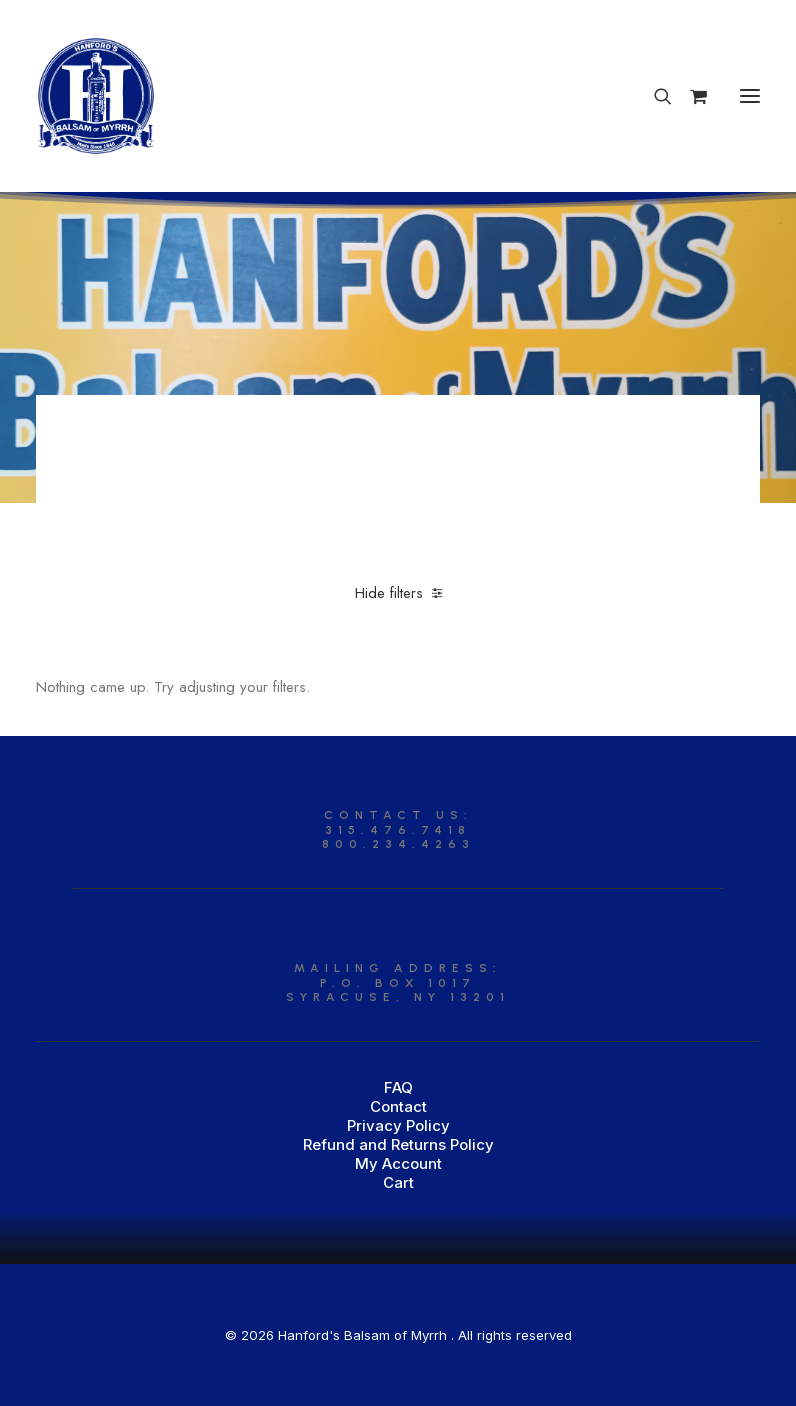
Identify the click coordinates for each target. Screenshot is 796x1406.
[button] (750, 96)
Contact (398, 1106)
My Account (398, 1163)
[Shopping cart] (689, 96)
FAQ (398, 1087)
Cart (398, 1182)
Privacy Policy (398, 1125)
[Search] (654, 96)
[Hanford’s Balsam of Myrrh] (96, 96)
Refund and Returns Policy (398, 1144)
